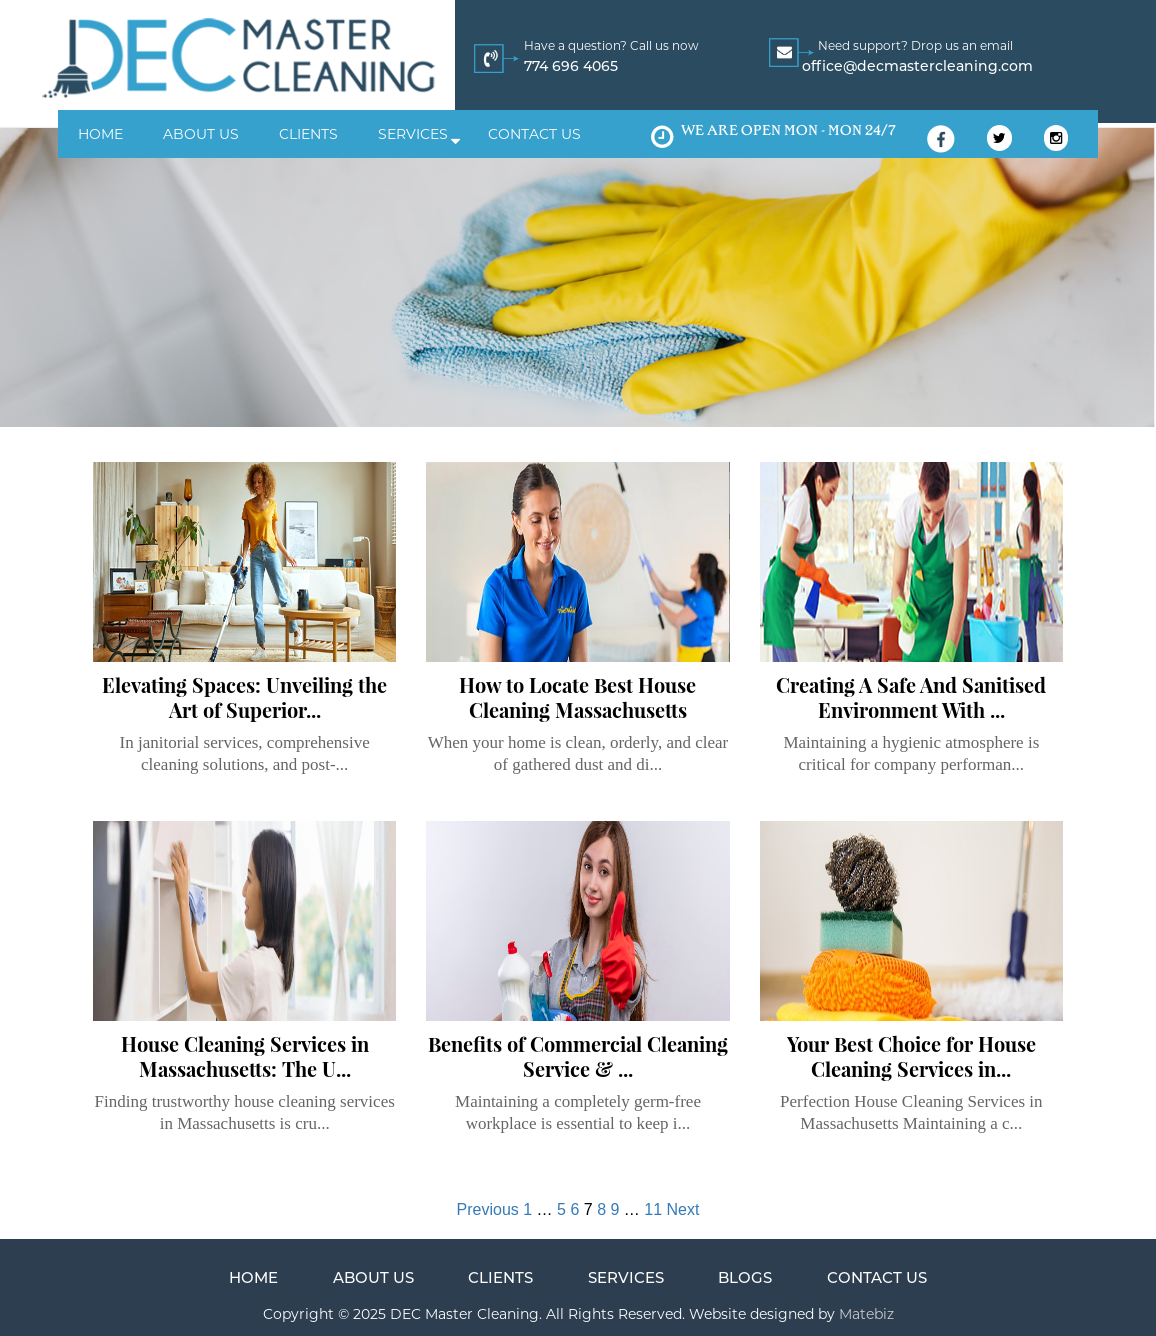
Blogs (745, 1278)
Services (413, 134)
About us (201, 134)
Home (100, 134)
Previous (488, 1209)
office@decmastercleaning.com (917, 66)
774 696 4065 (571, 66)
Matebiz (864, 1314)
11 (653, 1209)
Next (683, 1209)
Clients (308, 134)
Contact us (534, 134)
